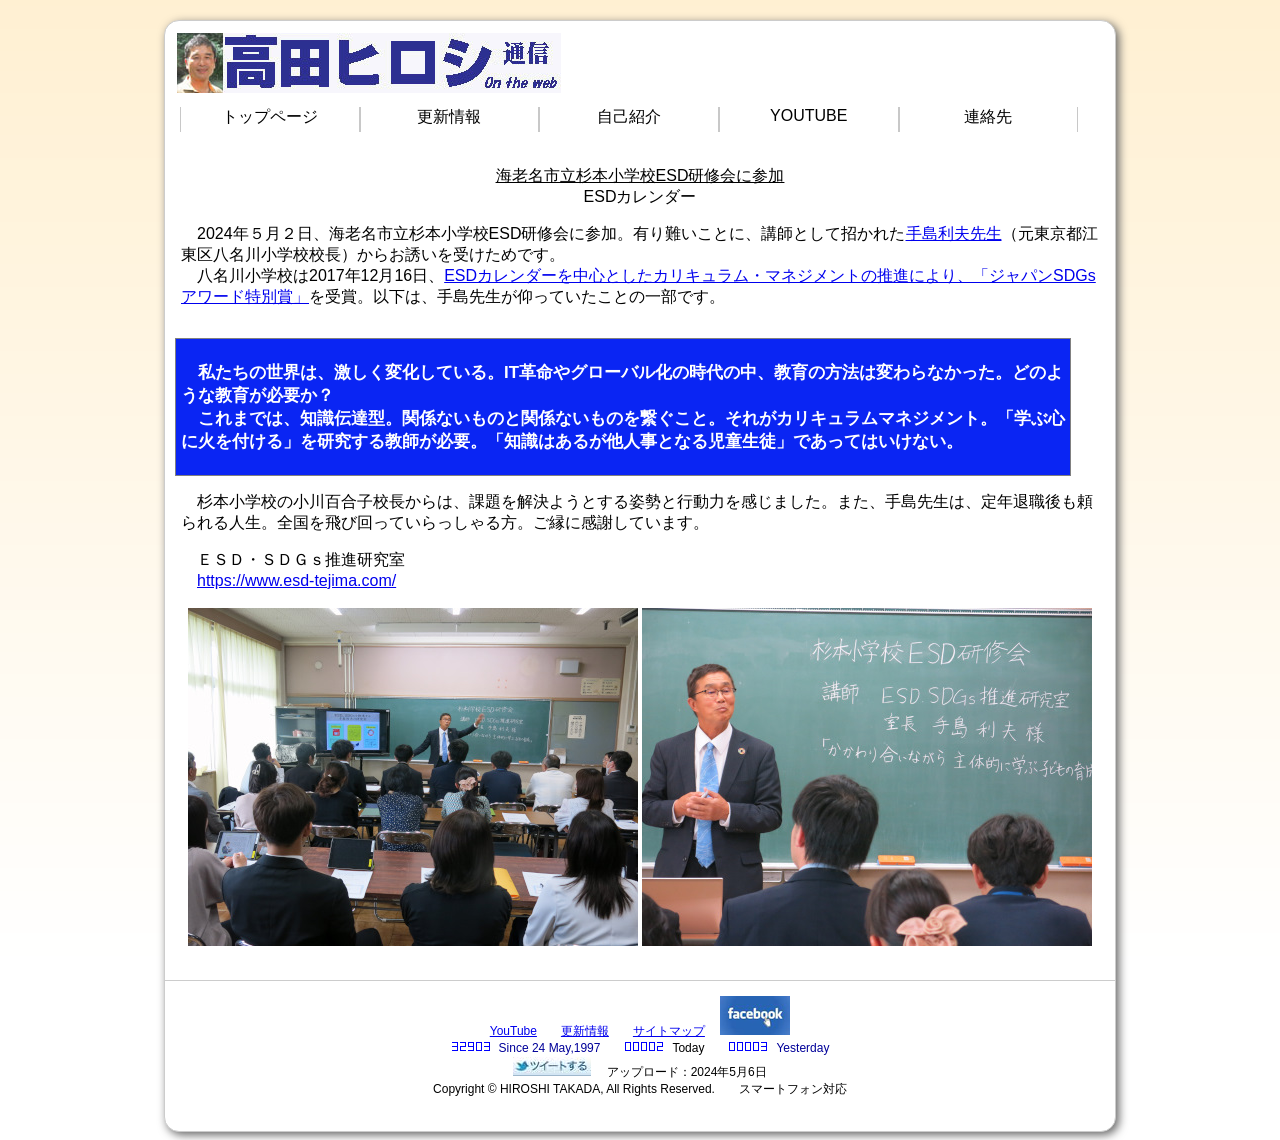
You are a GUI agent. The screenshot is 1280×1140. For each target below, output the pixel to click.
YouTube (513, 1031)
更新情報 (449, 116)
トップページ (270, 116)
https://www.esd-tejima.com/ (296, 580)
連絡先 (988, 116)
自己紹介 (629, 116)
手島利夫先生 (954, 233)
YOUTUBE (808, 115)
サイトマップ (669, 1031)
